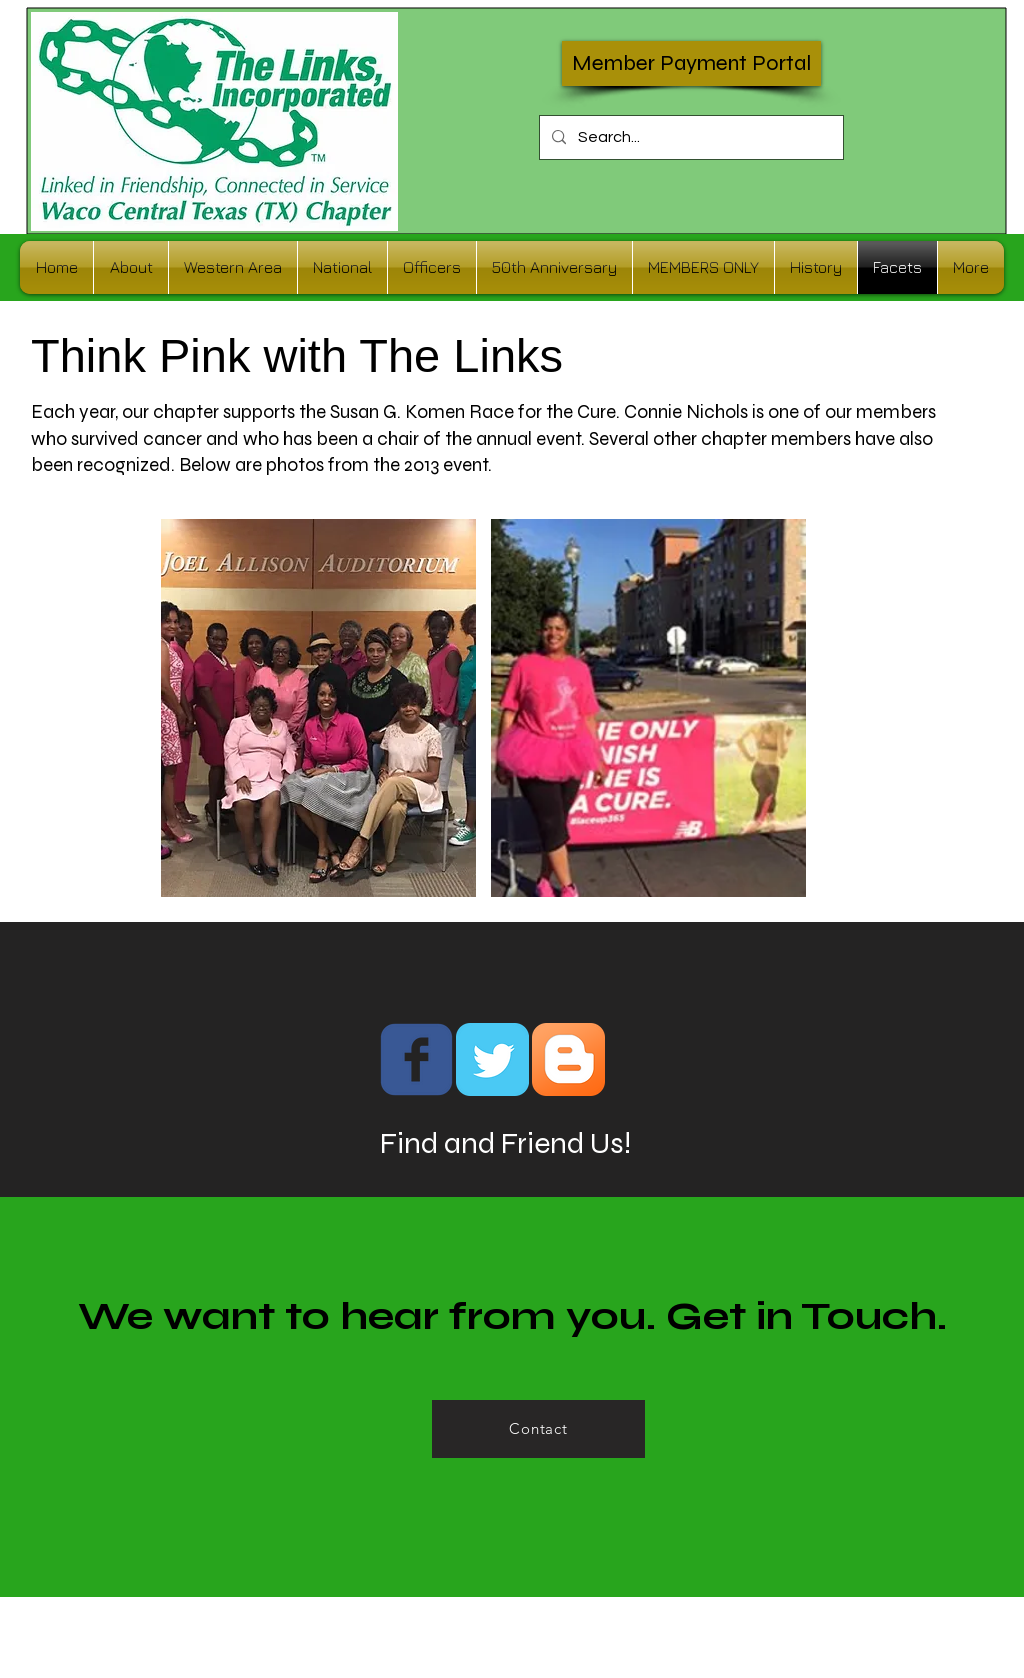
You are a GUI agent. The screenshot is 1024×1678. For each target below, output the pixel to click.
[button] (318, 708)
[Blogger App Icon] (568, 1059)
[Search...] (689, 137)
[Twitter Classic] (492, 1059)
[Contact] (538, 1429)
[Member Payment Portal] (691, 63)
